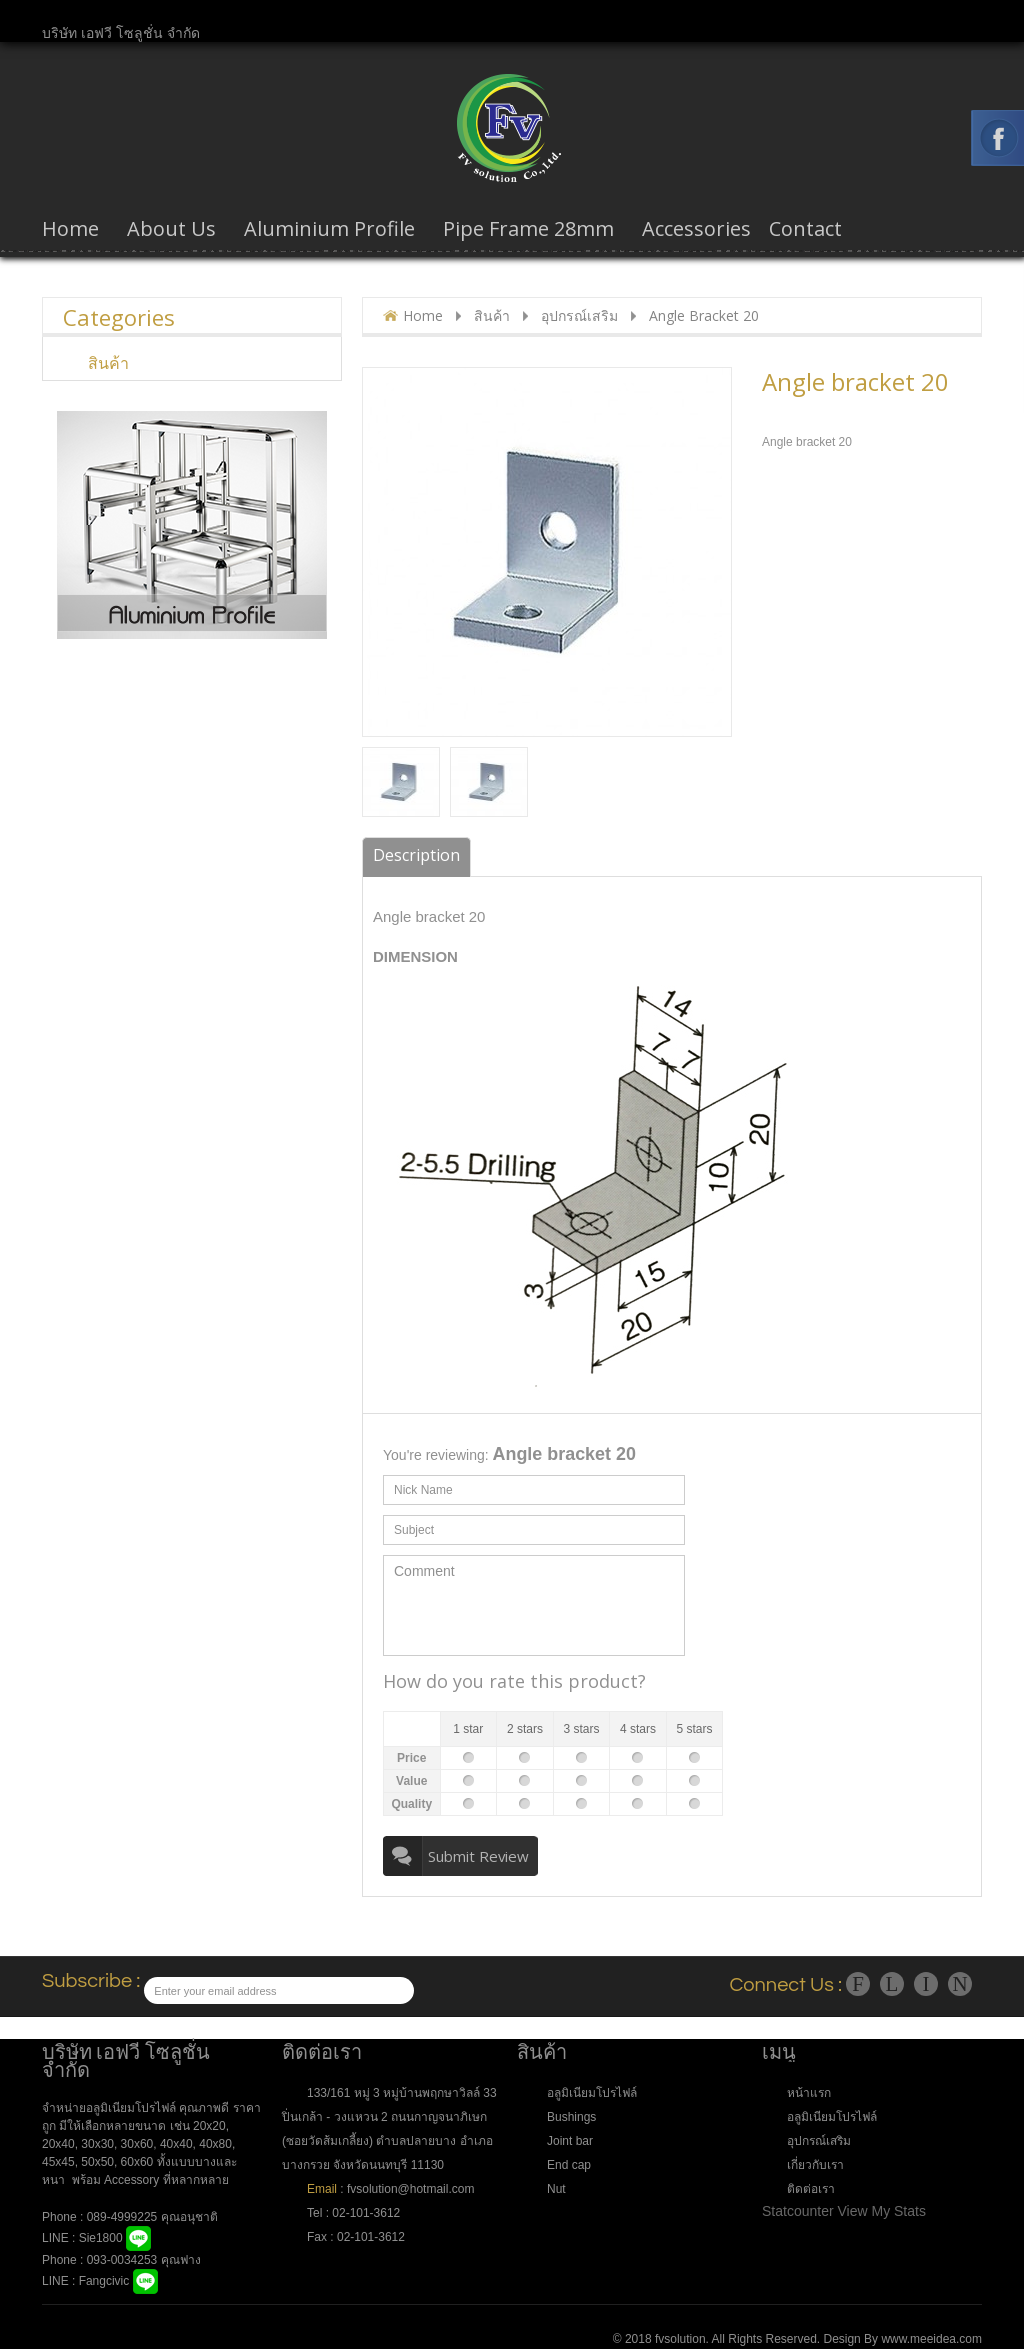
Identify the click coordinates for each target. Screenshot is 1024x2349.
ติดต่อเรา (811, 2189)
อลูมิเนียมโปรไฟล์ (592, 2093)
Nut (556, 2189)
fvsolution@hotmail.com (410, 2189)
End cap (569, 2165)
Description (416, 855)
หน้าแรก (809, 2093)
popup (417, 719)
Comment (534, 1605)
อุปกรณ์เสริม (579, 315)
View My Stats (882, 2211)
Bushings (571, 2117)
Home (423, 315)
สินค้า (492, 315)
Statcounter (798, 2211)
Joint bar (570, 2141)
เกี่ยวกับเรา (815, 2165)
